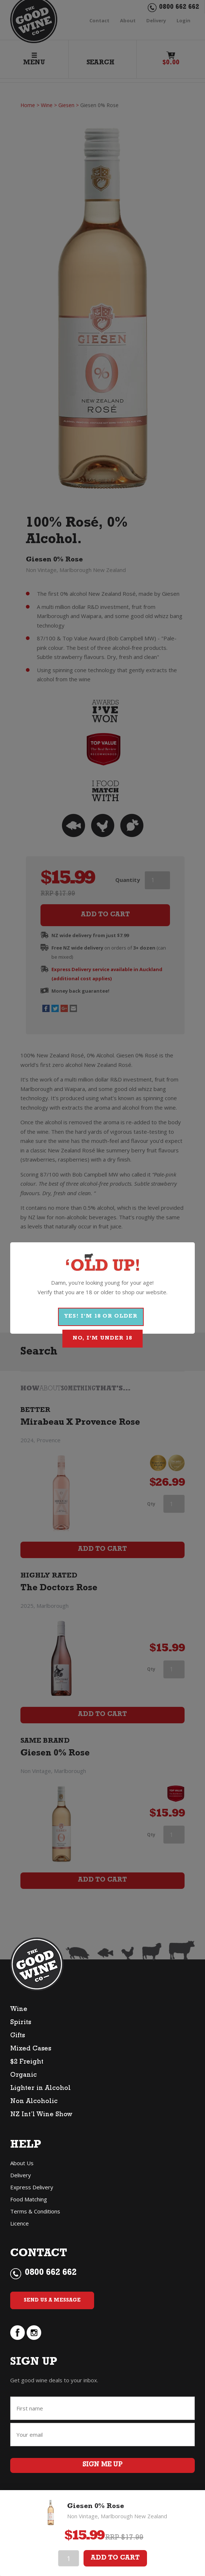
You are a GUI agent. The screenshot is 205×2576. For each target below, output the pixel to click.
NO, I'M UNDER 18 (102, 1338)
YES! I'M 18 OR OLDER (101, 1316)
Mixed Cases (30, 2049)
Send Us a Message (52, 2300)
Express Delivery (31, 2187)
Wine (18, 2010)
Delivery (20, 2175)
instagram (34, 2332)
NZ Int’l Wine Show (41, 2115)
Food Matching (28, 2199)
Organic (23, 2075)
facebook (17, 2332)
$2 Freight (26, 2062)
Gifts (17, 2036)
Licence (19, 2223)
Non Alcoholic (34, 2102)
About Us (22, 2163)
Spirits (20, 2023)
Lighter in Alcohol (40, 2089)
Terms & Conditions (35, 2211)
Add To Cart (115, 2558)
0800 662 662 (51, 2273)
